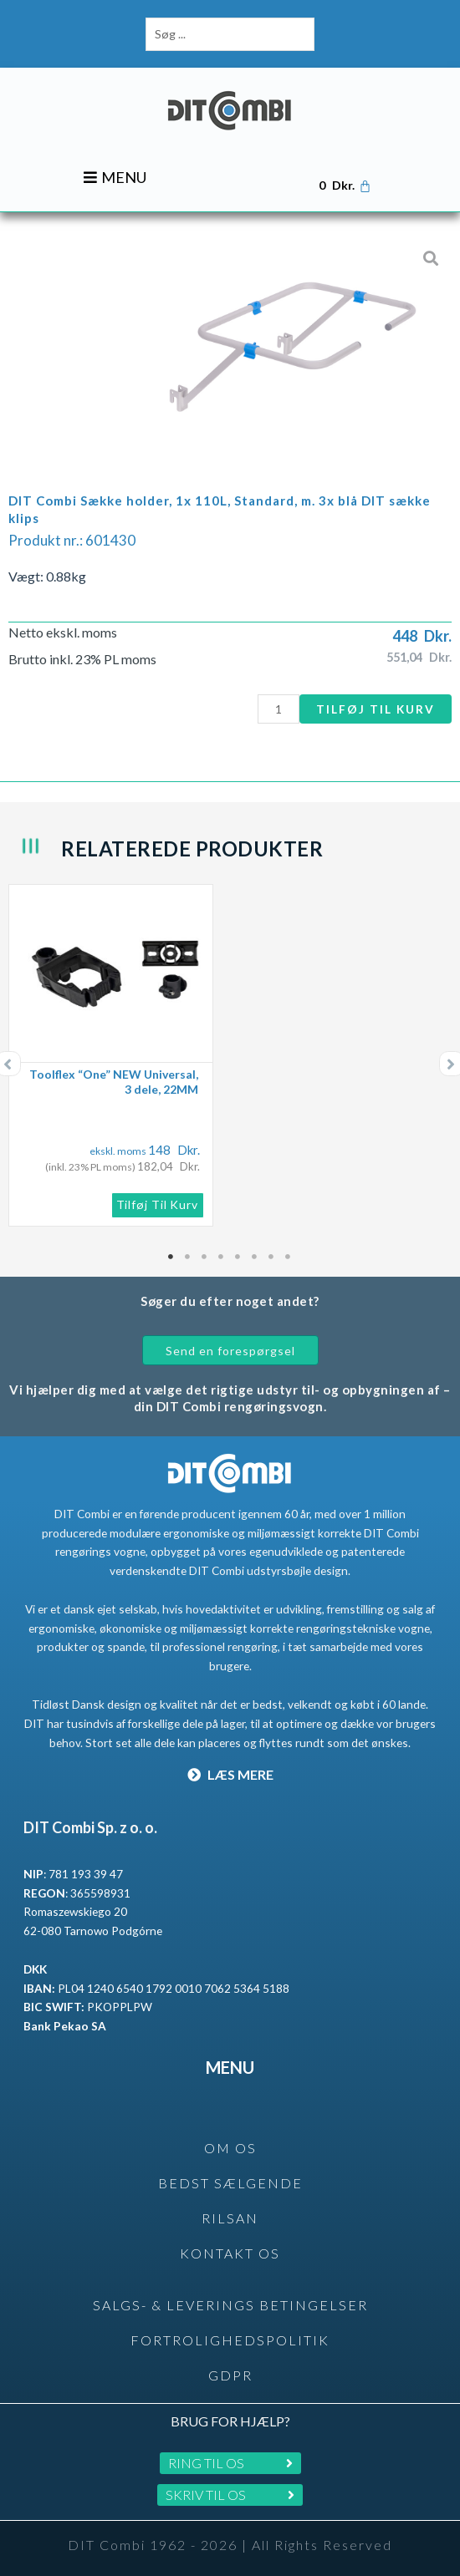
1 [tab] (171, 1256)
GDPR (230, 2375)
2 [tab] (188, 1256)
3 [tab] (205, 1256)
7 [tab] (271, 1256)
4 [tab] (221, 1256)
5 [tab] (238, 1256)
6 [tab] (255, 1256)
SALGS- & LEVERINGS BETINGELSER (230, 2305)
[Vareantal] (278, 709)
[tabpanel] (230, 1055)
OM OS (230, 2148)
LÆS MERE (230, 1774)
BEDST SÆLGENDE (230, 2183)
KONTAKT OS (230, 2253)
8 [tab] (288, 1256)
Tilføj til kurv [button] (157, 1204)
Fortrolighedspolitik (230, 2340)
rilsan (230, 2218)
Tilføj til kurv (375, 709)
